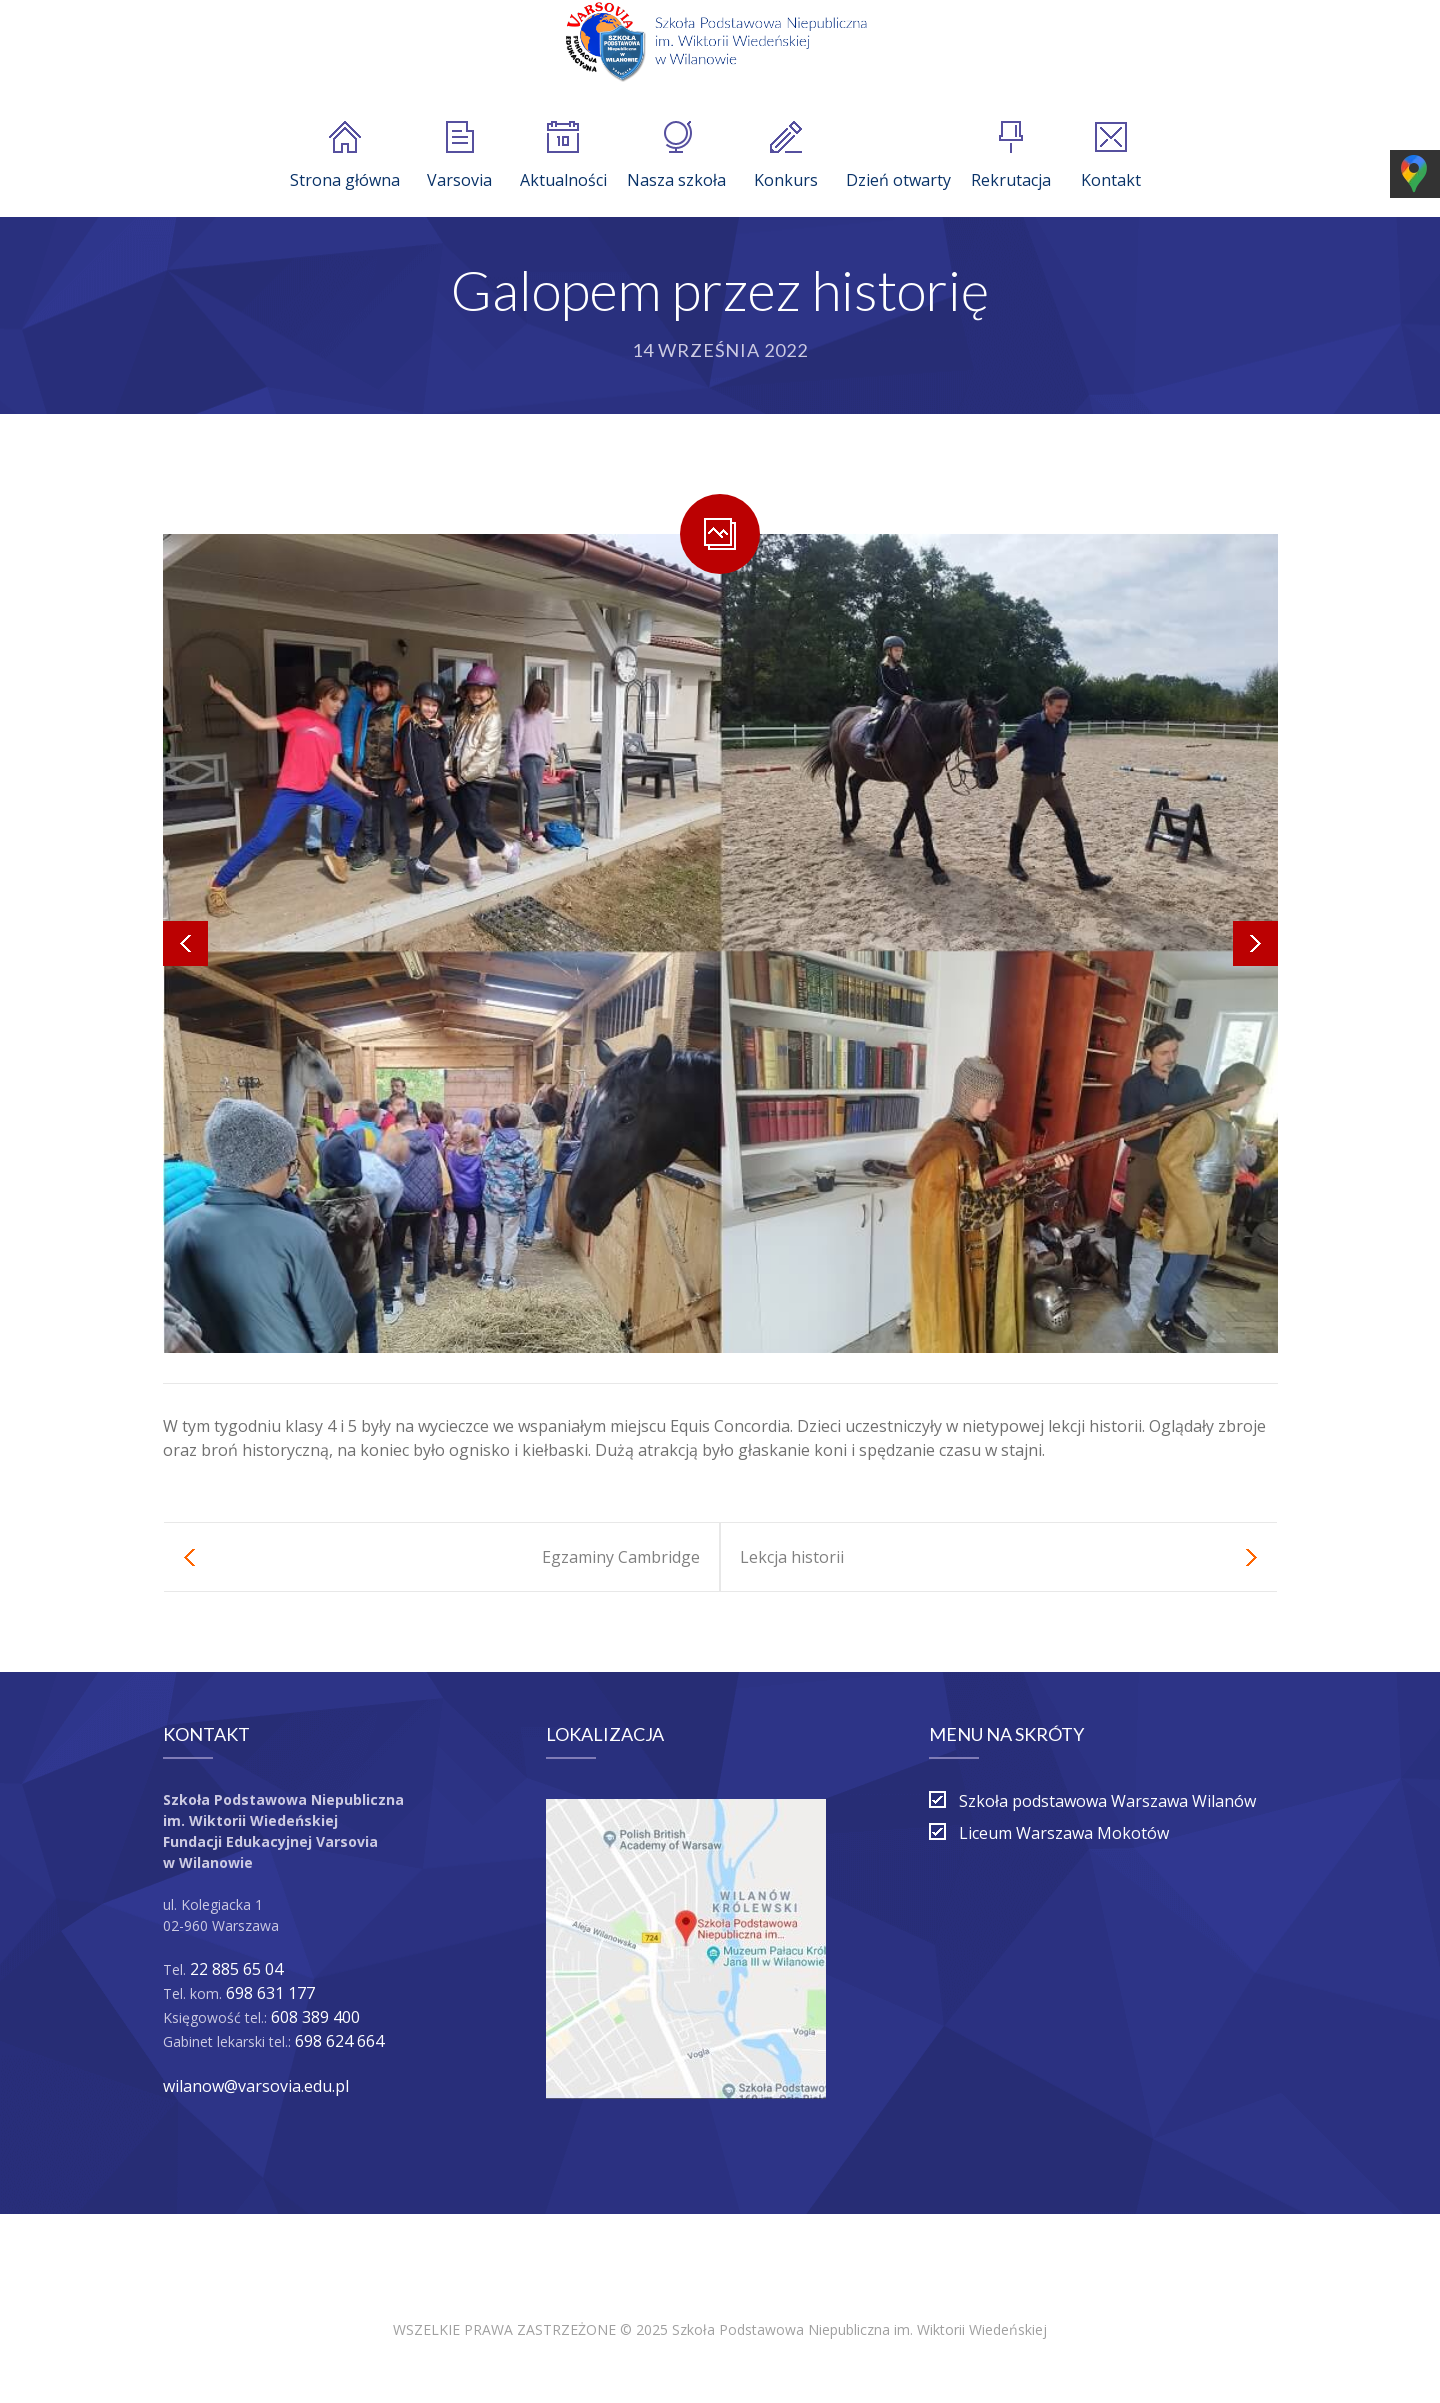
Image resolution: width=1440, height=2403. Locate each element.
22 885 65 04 (236, 1969)
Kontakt (1111, 156)
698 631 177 (270, 1993)
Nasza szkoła (676, 156)
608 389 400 (315, 2017)
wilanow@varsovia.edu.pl (256, 2086)
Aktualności (563, 156)
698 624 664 (339, 2041)
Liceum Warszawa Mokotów (1064, 1833)
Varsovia (459, 156)
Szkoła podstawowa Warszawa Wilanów (1107, 1801)
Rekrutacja (1011, 156)
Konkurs (786, 156)
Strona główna (345, 156)
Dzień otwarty (898, 156)
